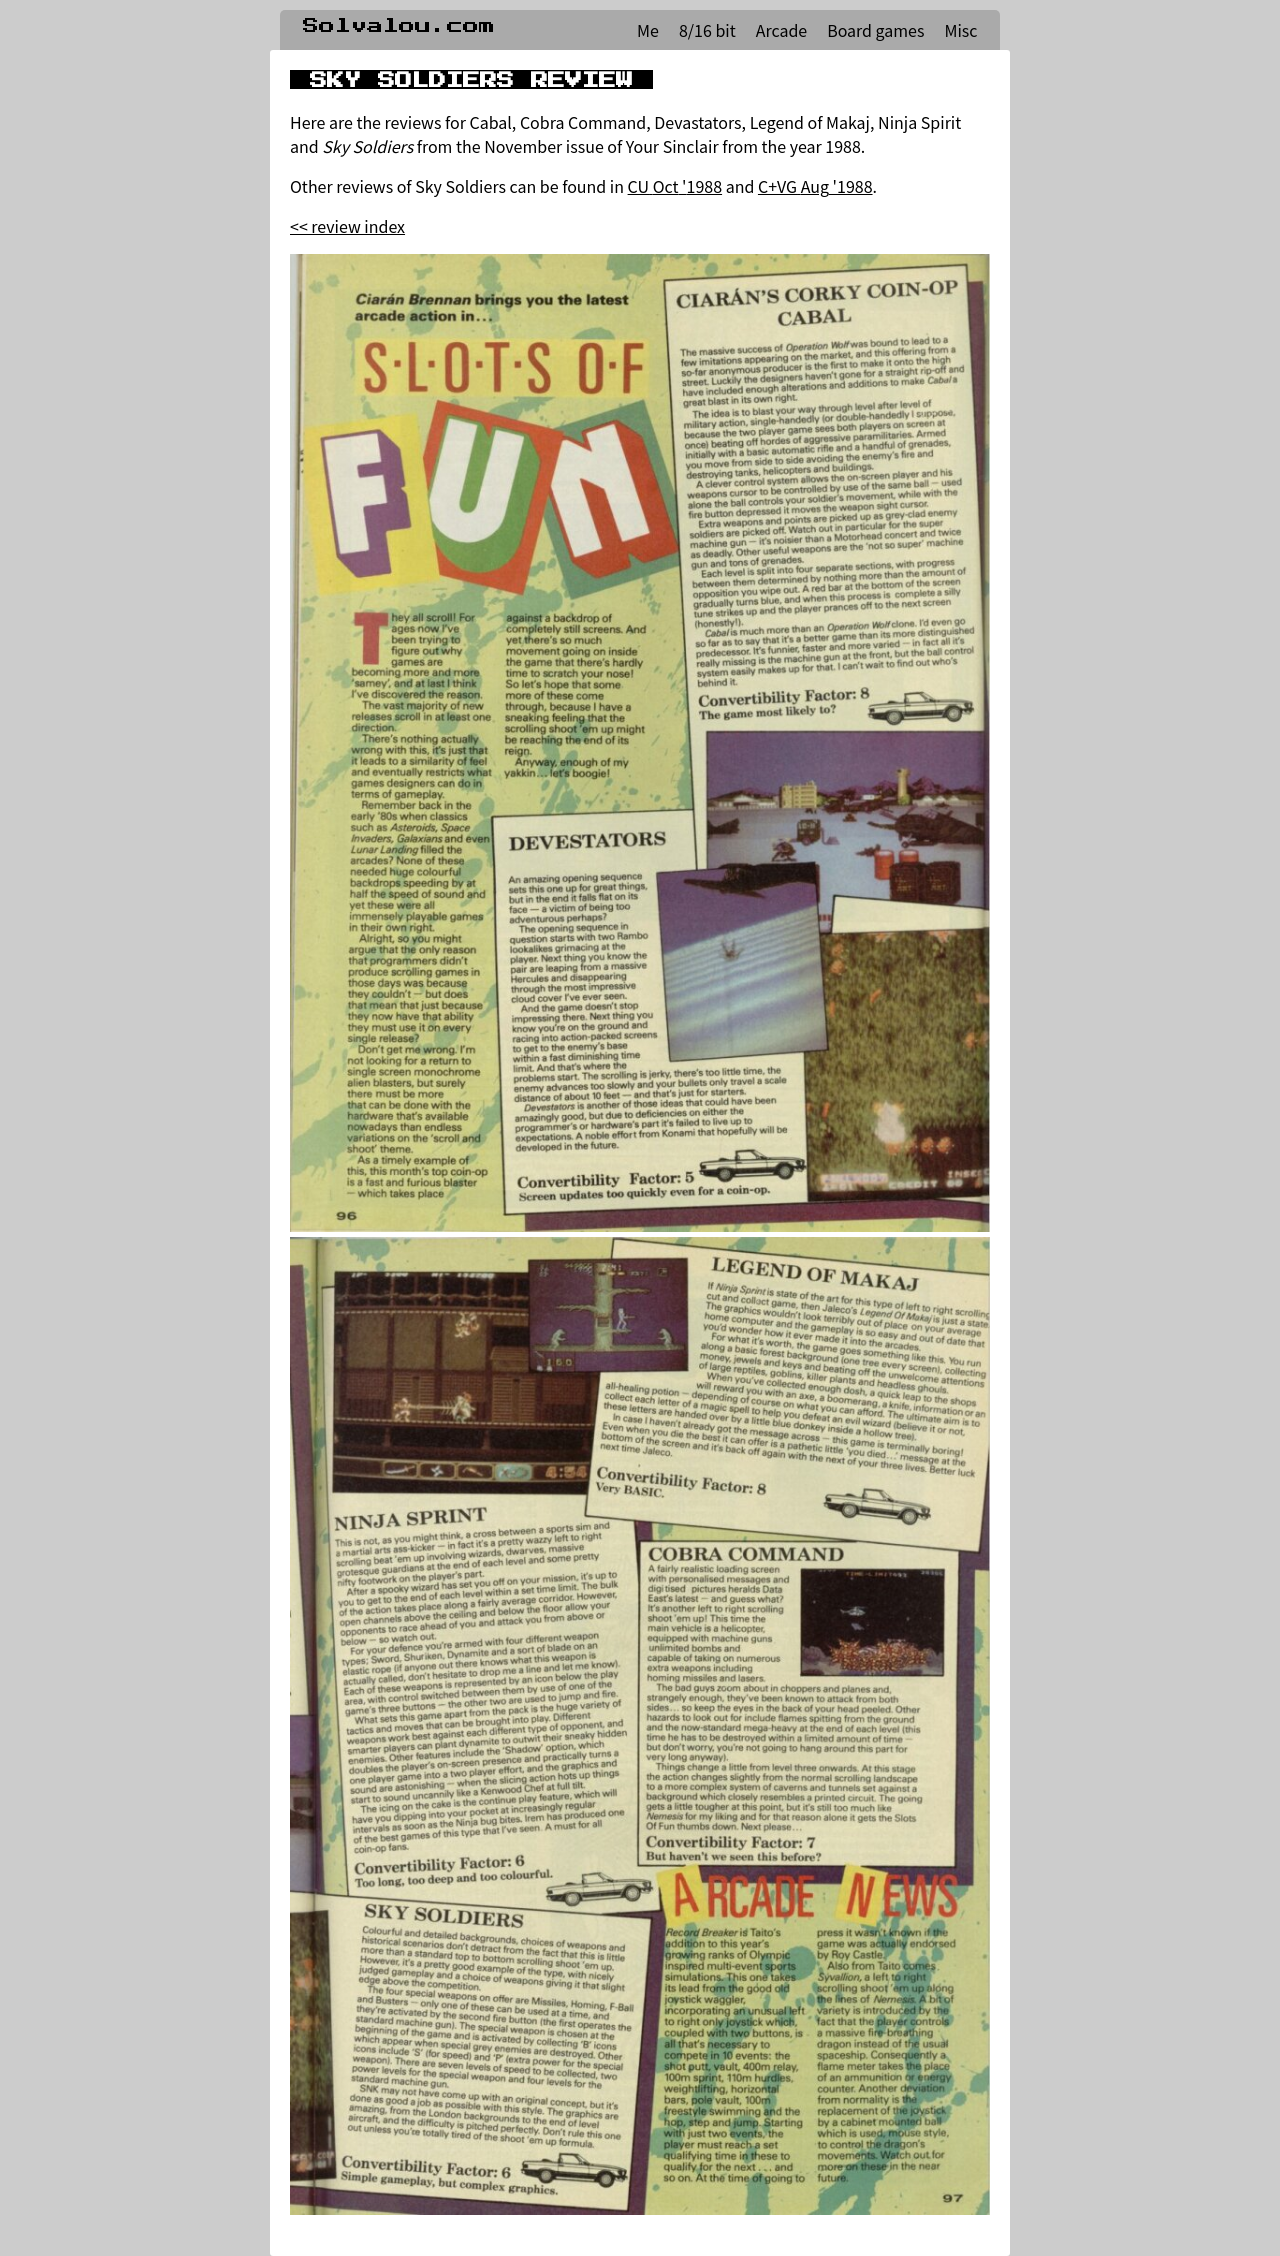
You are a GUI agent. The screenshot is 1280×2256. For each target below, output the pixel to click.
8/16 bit (707, 30)
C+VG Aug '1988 (815, 186)
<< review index (347, 226)
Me (648, 30)
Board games (875, 30)
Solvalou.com (399, 26)
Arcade (781, 30)
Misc (960, 30)
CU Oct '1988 (675, 186)
